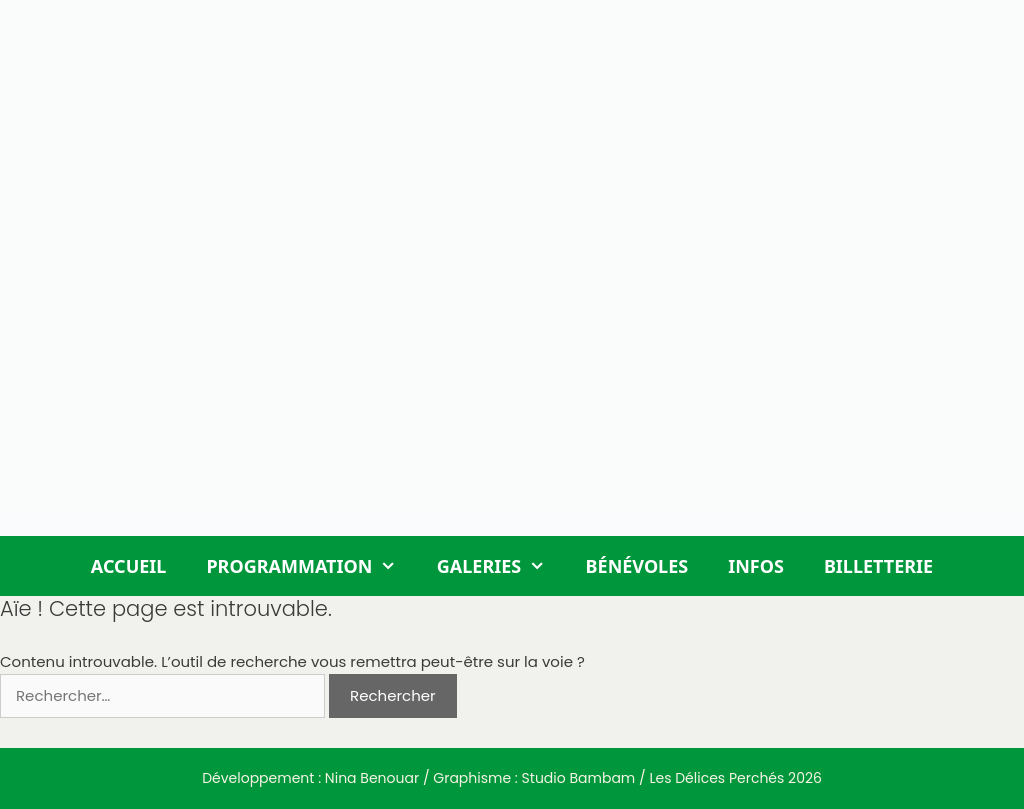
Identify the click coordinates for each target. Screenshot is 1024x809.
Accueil (129, 566)
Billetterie (878, 566)
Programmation (311, 566)
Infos (756, 566)
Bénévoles (637, 566)
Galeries (501, 566)
